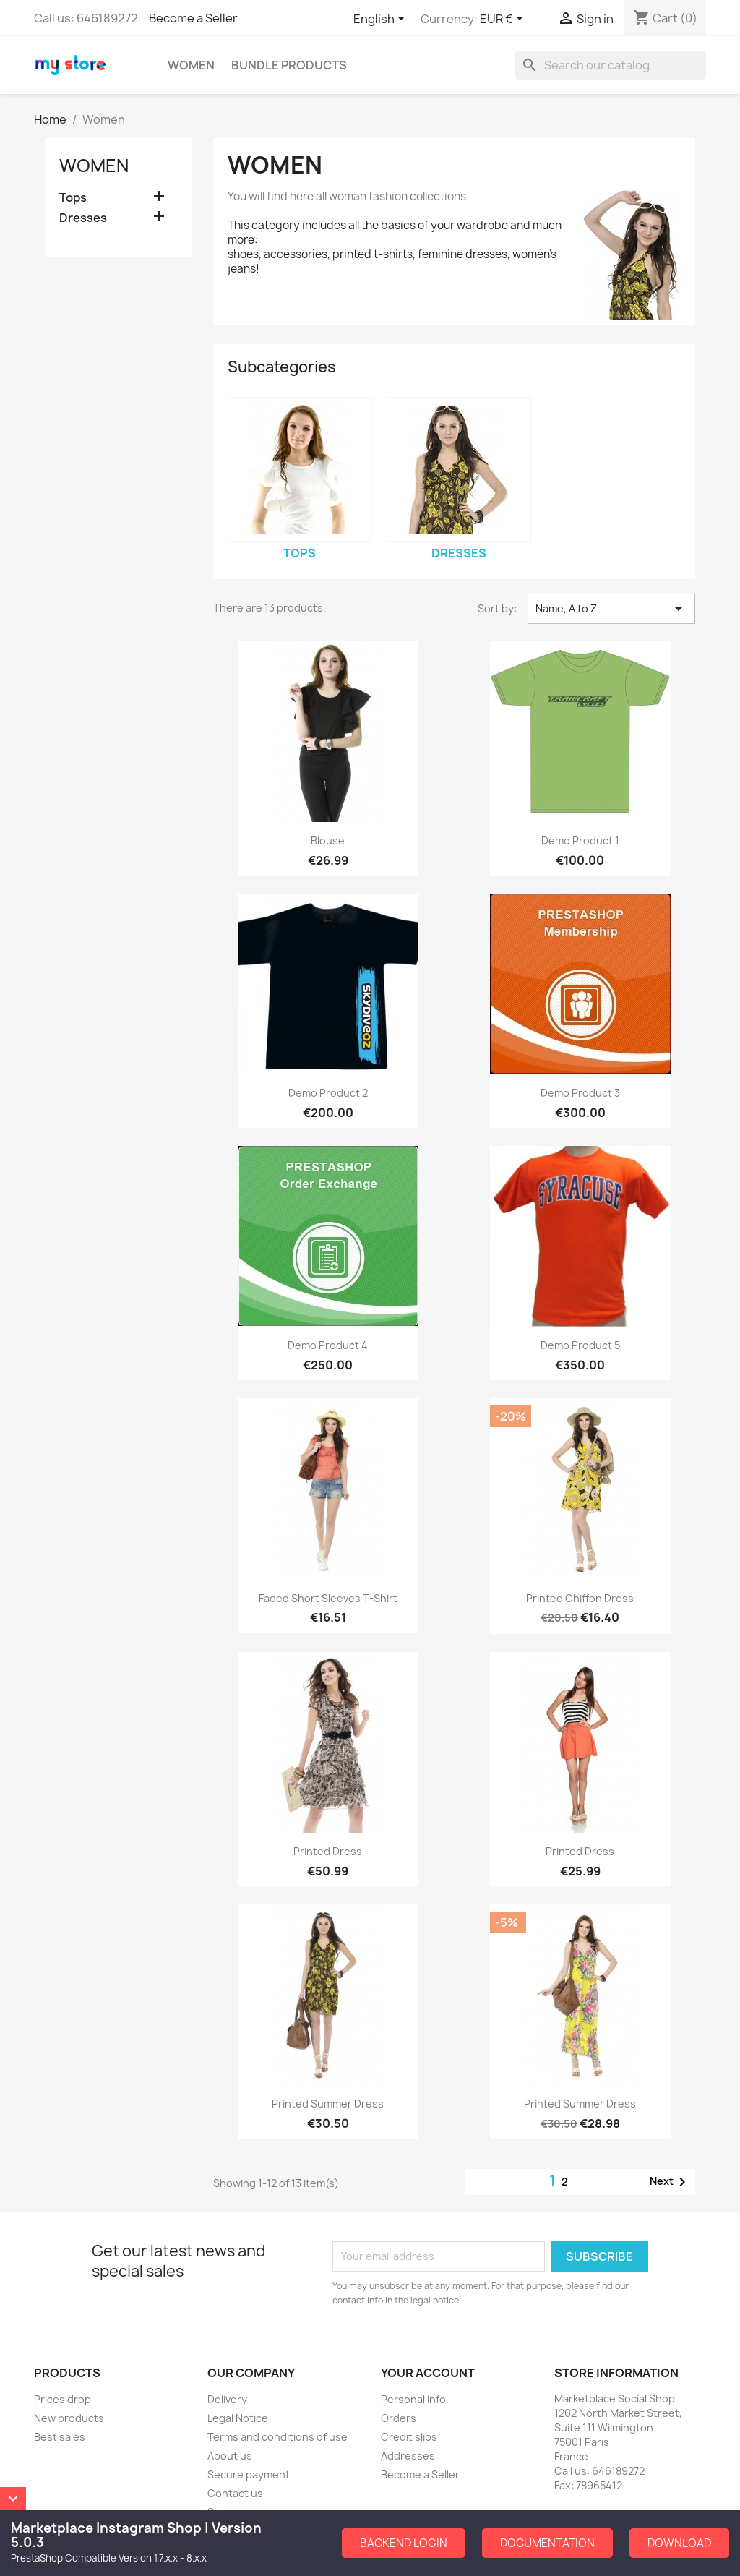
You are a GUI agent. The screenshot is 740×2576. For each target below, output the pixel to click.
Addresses (408, 2455)
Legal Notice (237, 2418)
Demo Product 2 (328, 1093)
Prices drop (62, 2399)
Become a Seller (193, 18)
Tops (73, 197)
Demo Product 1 (580, 840)
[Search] (610, 65)
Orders (398, 2418)
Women (191, 65)
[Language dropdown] (381, 19)
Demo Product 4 (328, 1345)
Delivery (227, 2399)
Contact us (235, 2493)
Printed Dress (327, 1851)
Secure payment (248, 2474)
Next (670, 2182)
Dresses (83, 218)
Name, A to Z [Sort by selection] (611, 608)
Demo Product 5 (580, 1345)
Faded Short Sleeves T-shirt (328, 1598)
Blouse (328, 840)
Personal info (413, 2399)
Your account (428, 2373)
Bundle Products (289, 65)
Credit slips (409, 2437)
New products (69, 2418)
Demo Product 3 (580, 1093)
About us (229, 2455)
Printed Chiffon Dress (580, 1598)
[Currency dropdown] (504, 19)
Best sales (59, 2437)
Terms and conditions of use (277, 2437)
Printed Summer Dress (328, 2103)
